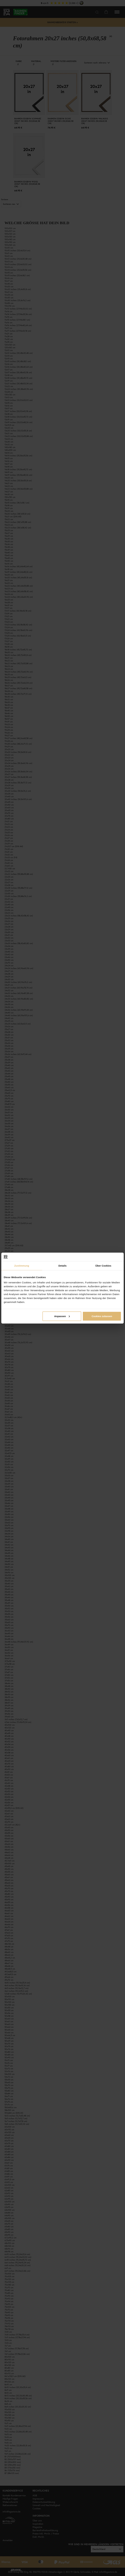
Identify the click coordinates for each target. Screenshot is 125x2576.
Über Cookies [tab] (103, 1265)
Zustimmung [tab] (21, 1265)
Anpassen (62, 1316)
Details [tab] (62, 1265)
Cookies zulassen (102, 1316)
